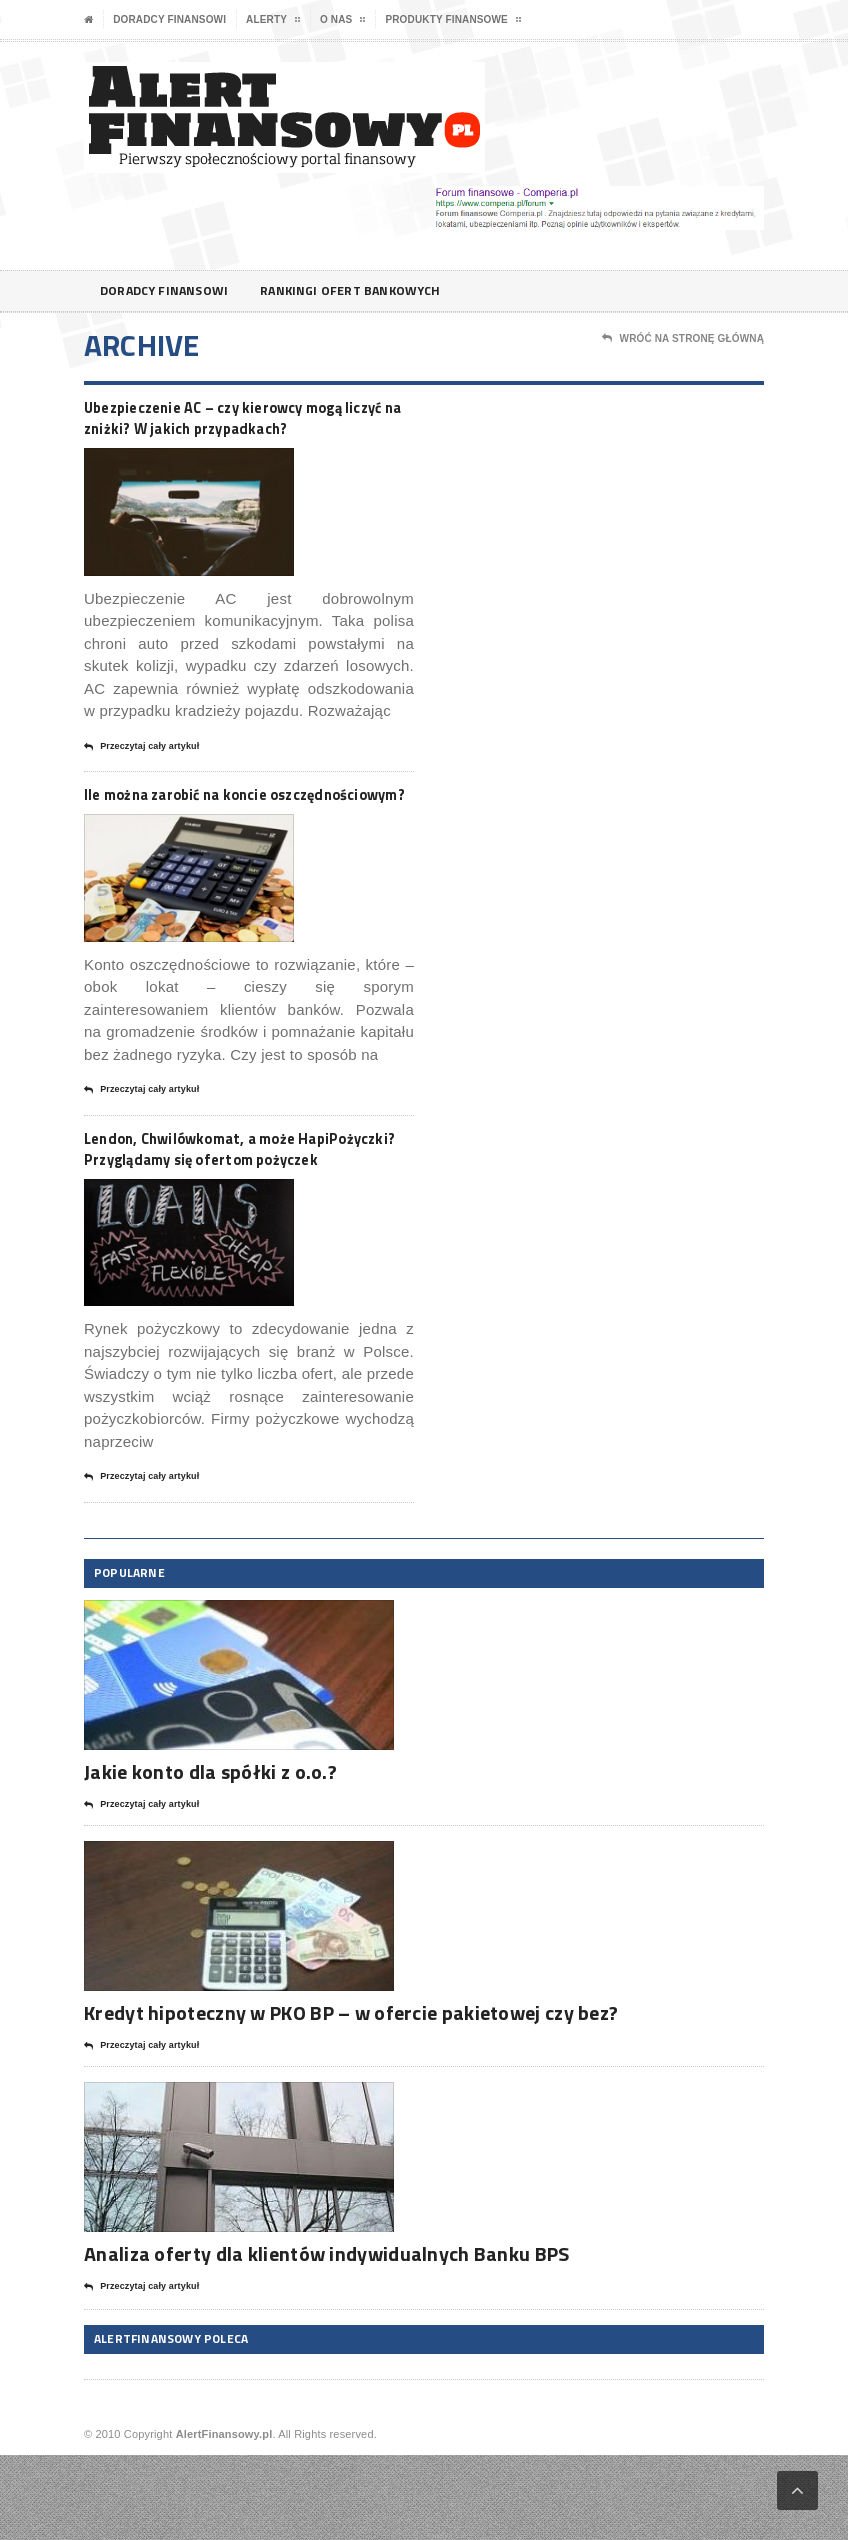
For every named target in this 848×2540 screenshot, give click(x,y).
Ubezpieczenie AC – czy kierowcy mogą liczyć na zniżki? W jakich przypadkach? (228, 431)
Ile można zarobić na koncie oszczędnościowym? (206, 835)
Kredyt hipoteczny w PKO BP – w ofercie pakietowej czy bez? (351, 2097)
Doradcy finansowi (169, 19)
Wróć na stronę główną (683, 339)
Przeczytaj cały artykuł (141, 776)
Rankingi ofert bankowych (375, 290)
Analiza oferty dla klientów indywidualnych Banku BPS (327, 2338)
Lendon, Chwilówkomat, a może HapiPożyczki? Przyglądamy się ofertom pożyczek (224, 1218)
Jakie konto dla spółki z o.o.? (210, 1857)
